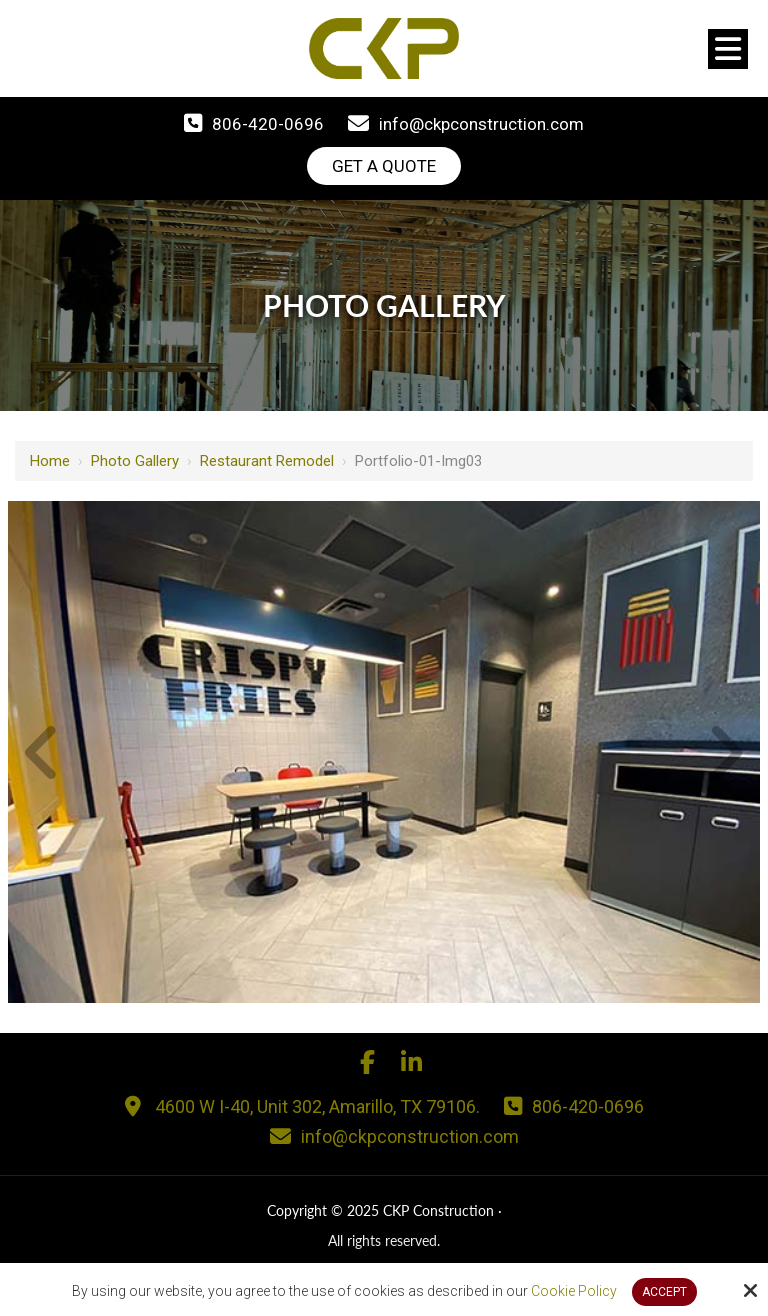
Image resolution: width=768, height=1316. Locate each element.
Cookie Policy (574, 1291)
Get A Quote (384, 166)
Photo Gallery (135, 461)
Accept (664, 1292)
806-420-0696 (268, 124)
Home (50, 461)
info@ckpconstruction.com (481, 124)
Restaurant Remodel (267, 461)
